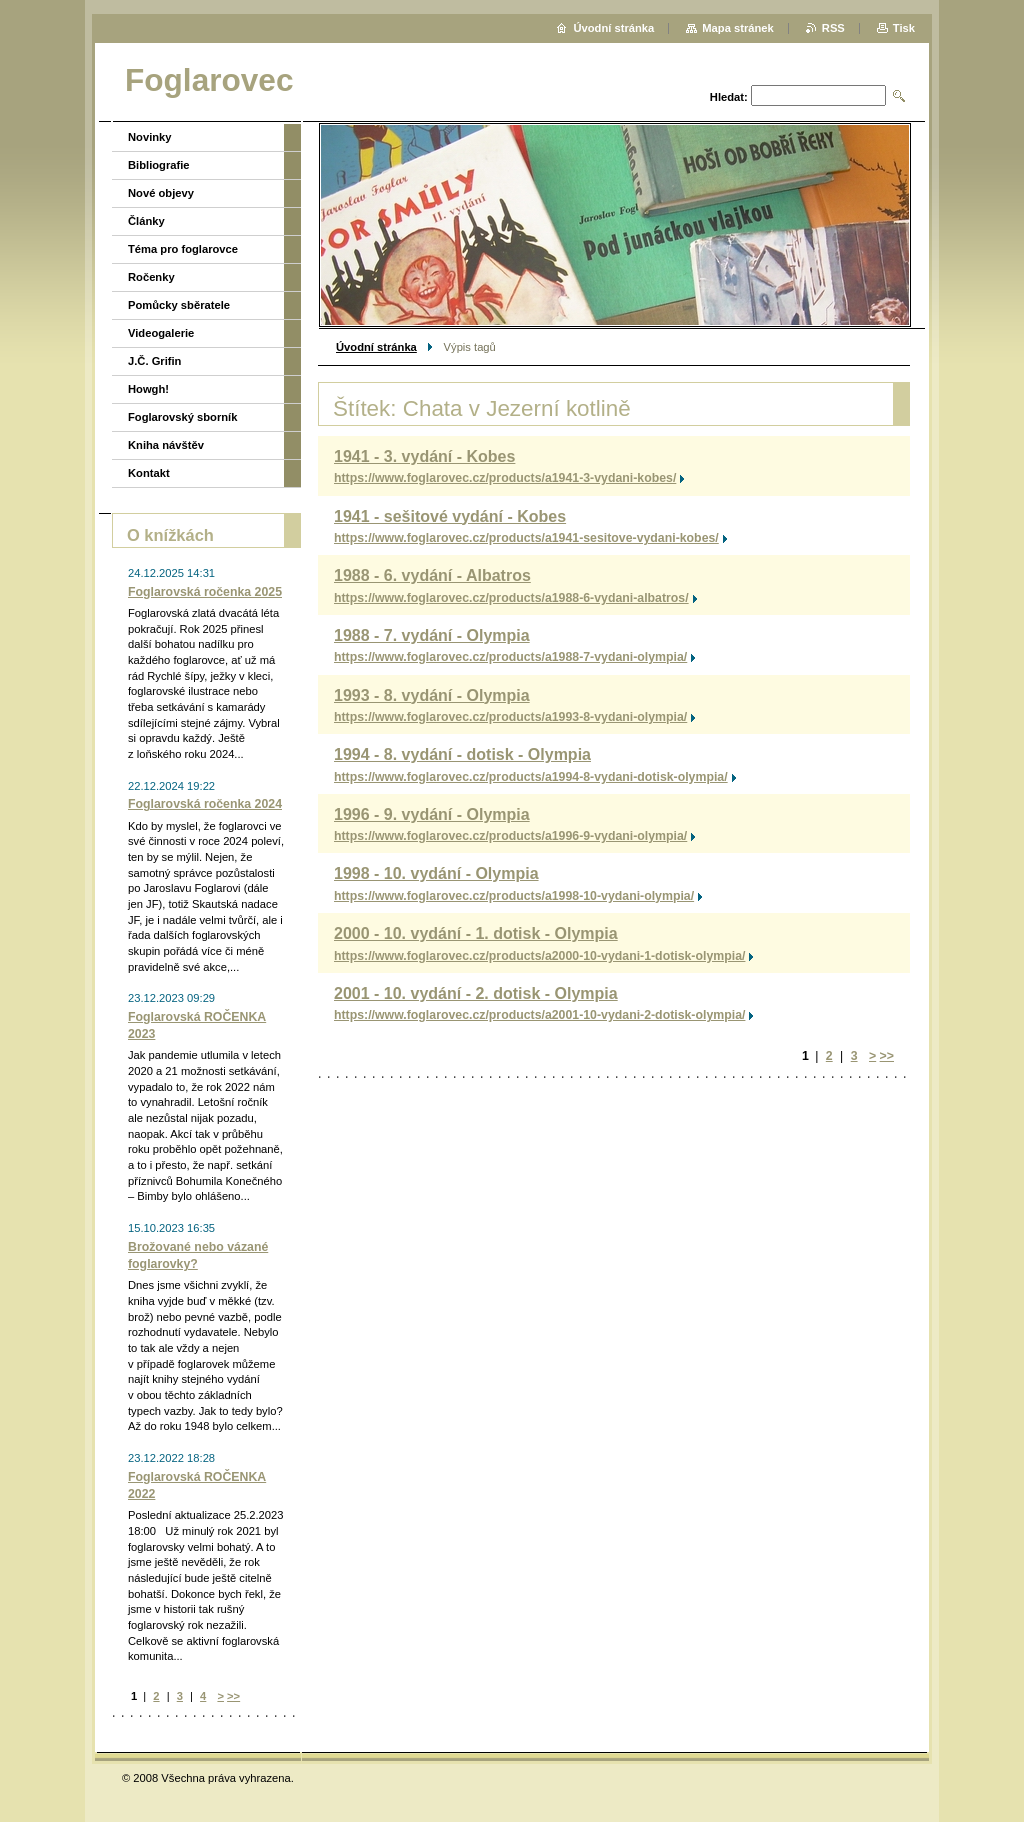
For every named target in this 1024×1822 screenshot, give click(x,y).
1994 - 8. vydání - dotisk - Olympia (462, 754)
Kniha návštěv (166, 445)
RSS (833, 28)
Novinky (150, 137)
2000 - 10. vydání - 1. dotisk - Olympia (476, 933)
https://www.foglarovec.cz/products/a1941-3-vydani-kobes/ (505, 478)
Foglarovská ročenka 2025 (205, 592)
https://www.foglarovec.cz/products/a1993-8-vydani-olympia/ (510, 717)
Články (146, 221)
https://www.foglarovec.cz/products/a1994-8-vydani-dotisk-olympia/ (531, 777)
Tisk (904, 28)
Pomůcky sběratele (179, 305)
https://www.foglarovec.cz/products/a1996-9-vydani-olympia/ (510, 836)
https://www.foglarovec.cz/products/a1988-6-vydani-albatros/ (511, 598)
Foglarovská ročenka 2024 (205, 804)
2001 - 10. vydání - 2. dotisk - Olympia (476, 993)
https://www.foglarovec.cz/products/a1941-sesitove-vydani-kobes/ (526, 538)
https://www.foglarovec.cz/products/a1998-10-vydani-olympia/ (514, 896)
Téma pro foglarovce (183, 249)
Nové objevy (161, 193)
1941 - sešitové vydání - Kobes (450, 516)
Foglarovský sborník (182, 417)
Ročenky (151, 277)
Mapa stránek (738, 28)
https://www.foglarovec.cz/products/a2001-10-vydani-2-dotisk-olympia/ (539, 1015)
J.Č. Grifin (154, 361)
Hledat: (729, 97)
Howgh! (148, 389)
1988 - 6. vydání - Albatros (432, 575)
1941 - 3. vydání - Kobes (424, 456)
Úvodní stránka (376, 347)
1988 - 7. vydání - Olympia (432, 635)
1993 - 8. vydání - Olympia (432, 695)
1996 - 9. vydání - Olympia (432, 814)
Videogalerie (161, 333)
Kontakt (149, 473)
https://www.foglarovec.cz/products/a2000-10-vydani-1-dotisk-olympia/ (539, 956)
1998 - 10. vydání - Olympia (436, 873)
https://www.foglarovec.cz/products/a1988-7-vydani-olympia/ (510, 657)
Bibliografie (159, 165)
